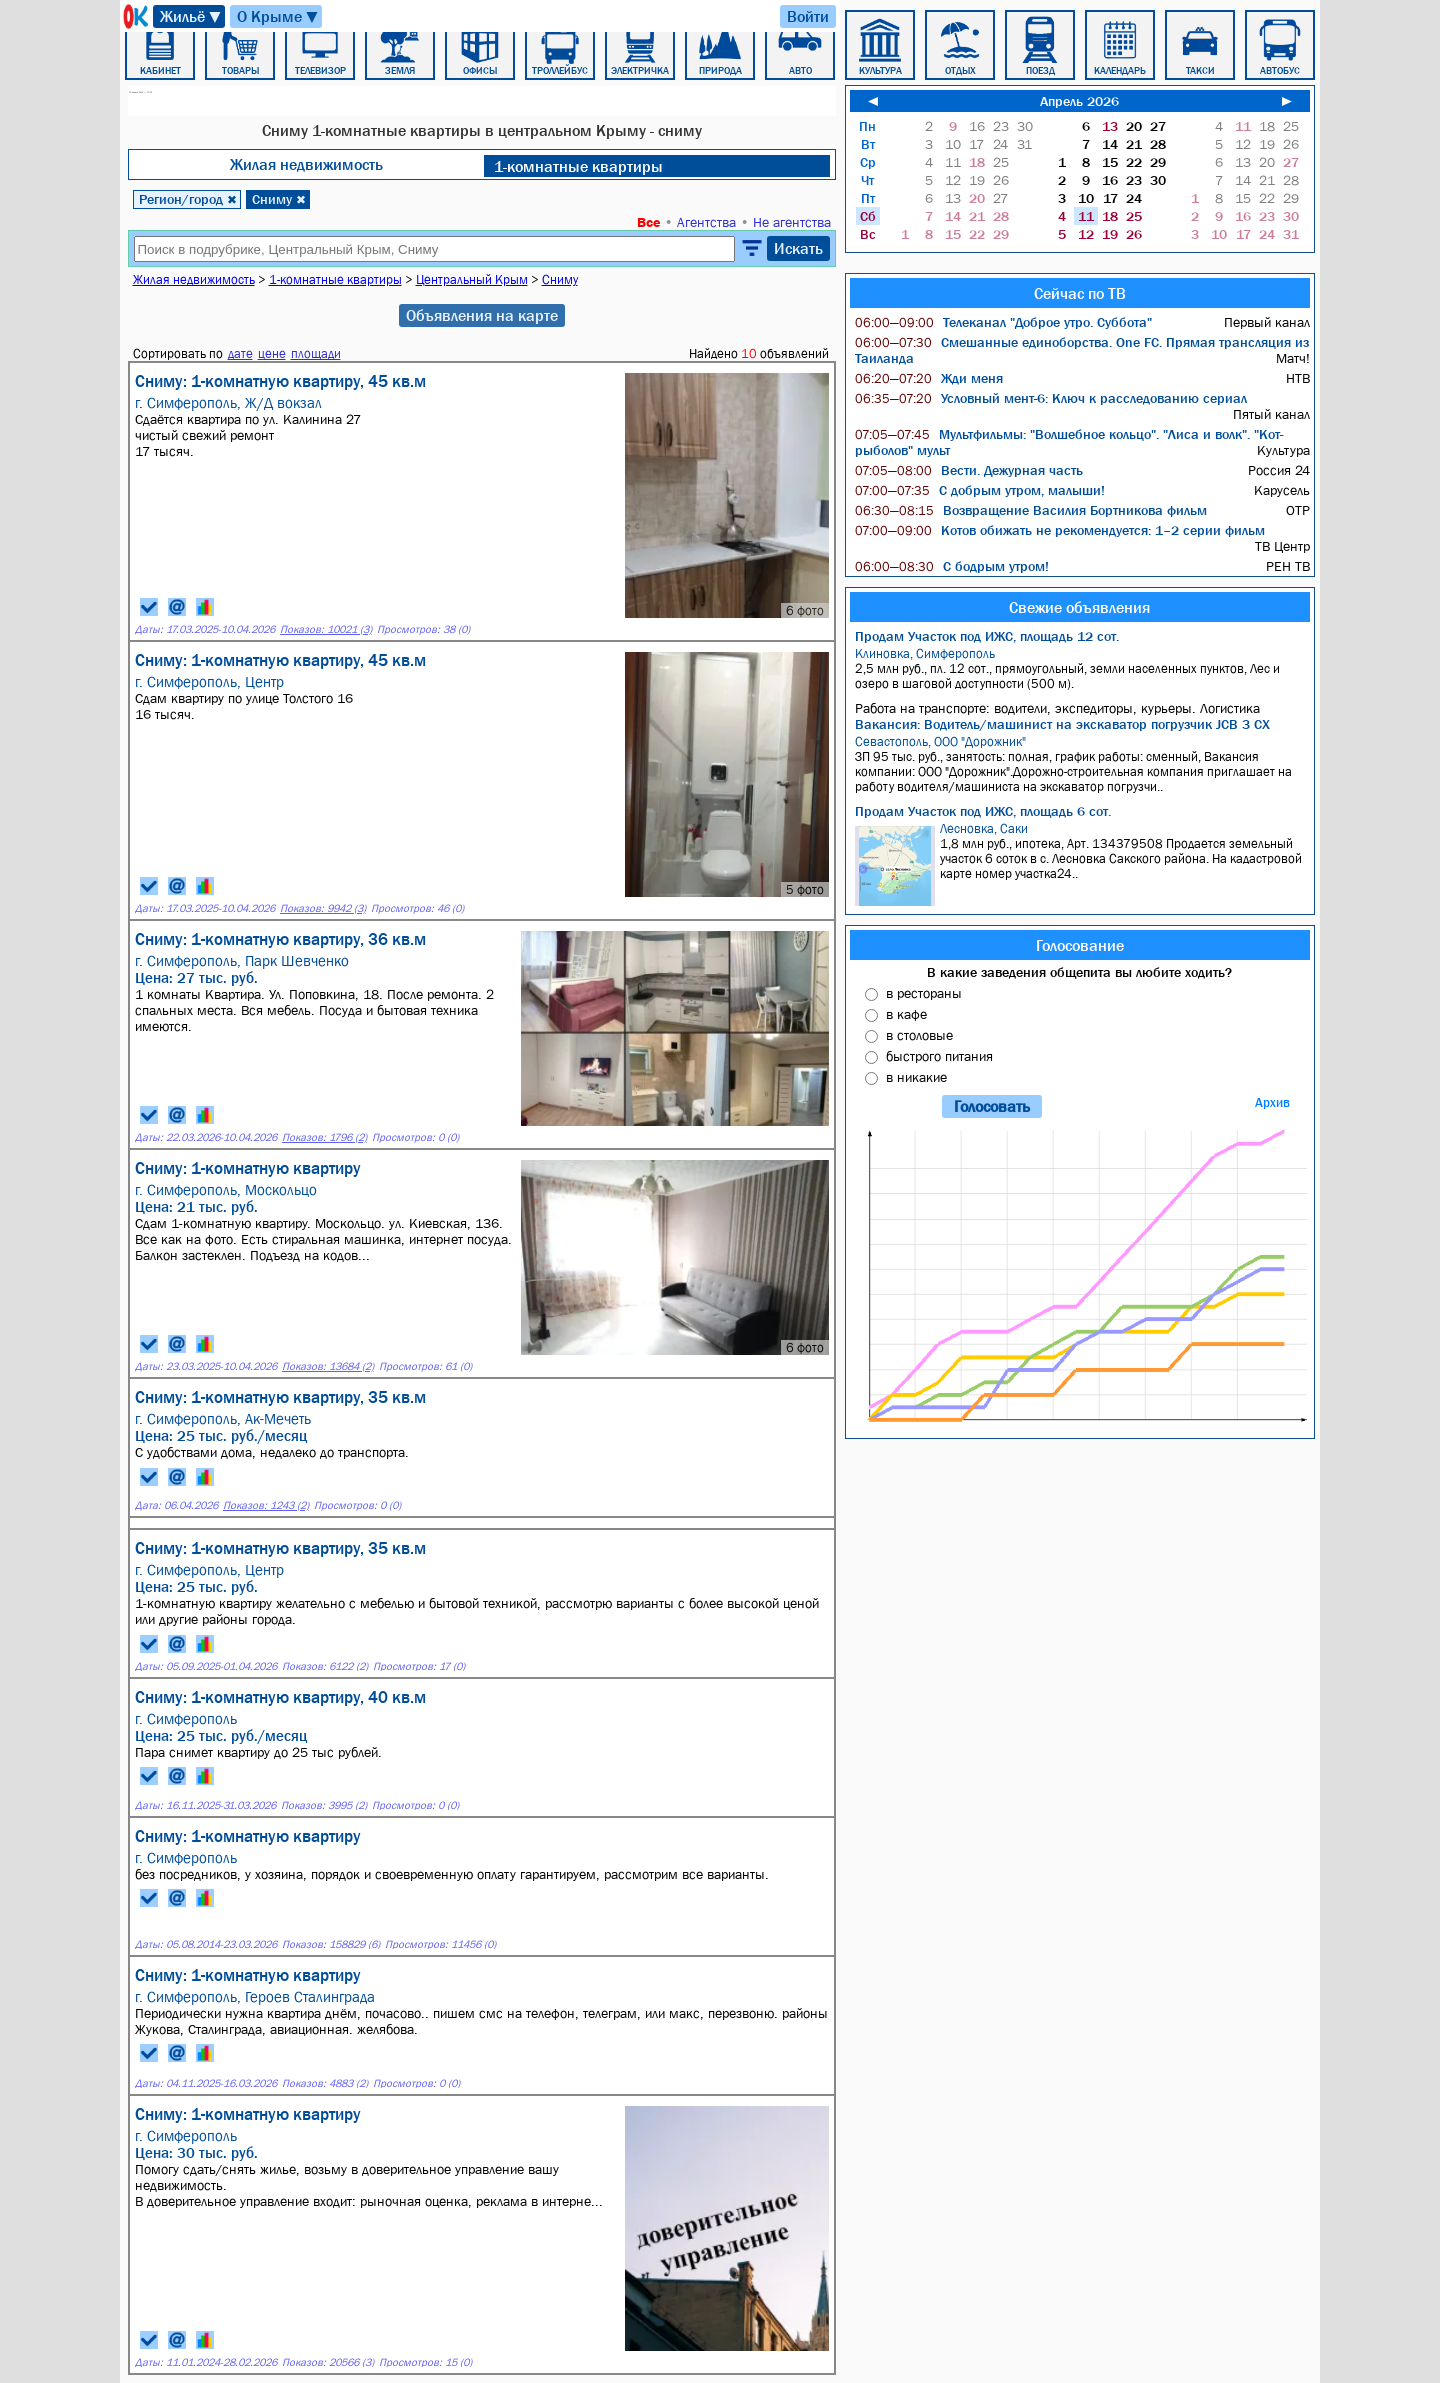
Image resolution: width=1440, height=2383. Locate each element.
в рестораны (924, 993)
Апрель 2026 (1079, 101)
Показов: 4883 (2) (325, 2083)
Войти (808, 16)
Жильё (191, 16)
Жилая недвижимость (306, 164)
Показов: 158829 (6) (331, 1944)
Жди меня (929, 378)
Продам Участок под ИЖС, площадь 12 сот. (987, 636)
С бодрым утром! (952, 566)
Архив (1272, 1102)
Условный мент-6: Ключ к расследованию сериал (1051, 398)
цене (272, 353)
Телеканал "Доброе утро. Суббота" (1003, 322)
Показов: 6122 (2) (325, 1666)
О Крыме (278, 16)
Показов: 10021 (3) (326, 629)
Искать (798, 248)
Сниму (279, 199)
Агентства (706, 222)
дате (240, 353)
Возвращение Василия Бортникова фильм (1031, 510)
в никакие (916, 1077)
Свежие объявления (1079, 607)
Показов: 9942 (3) (323, 908)
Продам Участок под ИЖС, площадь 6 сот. (983, 811)
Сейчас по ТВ (1080, 293)
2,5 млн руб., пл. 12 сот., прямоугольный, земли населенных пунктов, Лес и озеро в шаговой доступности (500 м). (1082, 668)
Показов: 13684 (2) (328, 1366)
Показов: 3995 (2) (324, 1805)
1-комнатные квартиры (578, 166)
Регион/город (188, 199)
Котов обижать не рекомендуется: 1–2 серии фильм (1060, 530)
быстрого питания (939, 1056)
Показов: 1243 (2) (266, 1505)
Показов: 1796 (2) (324, 1137)
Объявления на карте (482, 315)
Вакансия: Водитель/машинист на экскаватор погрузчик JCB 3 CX (1062, 724)
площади (316, 353)
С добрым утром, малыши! (980, 490)
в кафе (906, 1014)
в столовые (919, 1035)
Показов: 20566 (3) (328, 2362)
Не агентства (792, 222)
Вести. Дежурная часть (969, 470)
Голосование (1080, 945)
